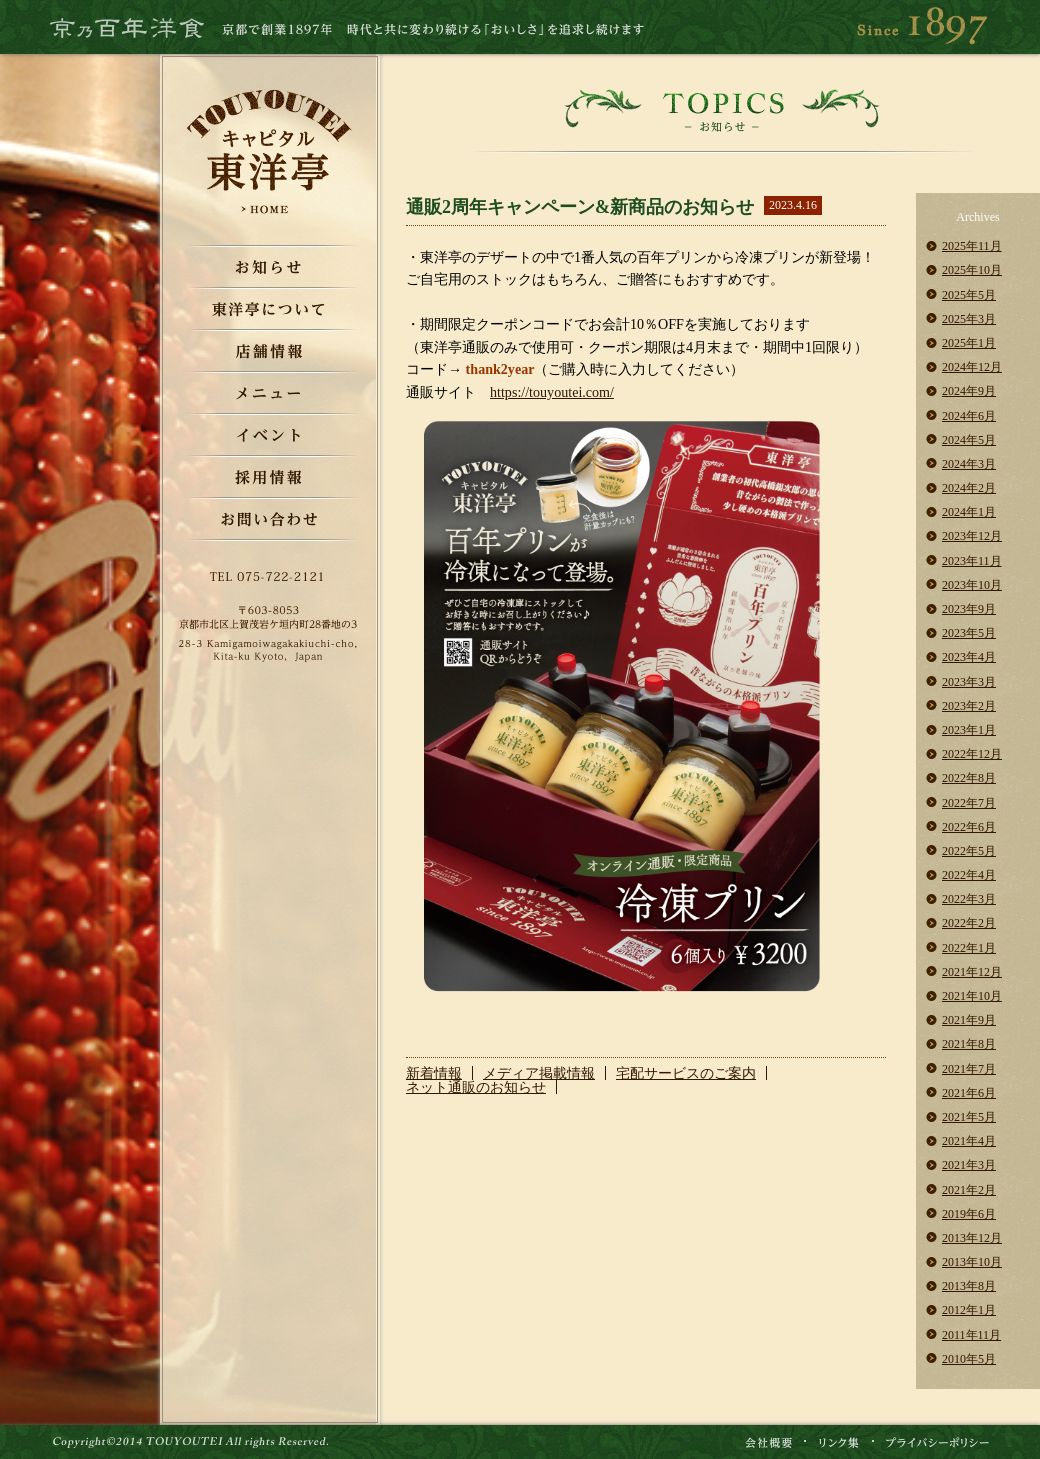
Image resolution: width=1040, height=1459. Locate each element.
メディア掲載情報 (539, 1073)
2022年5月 (969, 851)
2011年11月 (971, 1335)
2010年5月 (969, 1359)
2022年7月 (969, 803)
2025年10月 (972, 270)
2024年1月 (969, 512)
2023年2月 (969, 706)
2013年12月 (972, 1238)
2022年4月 (969, 875)
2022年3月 (969, 899)
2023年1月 (969, 730)
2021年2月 (969, 1190)
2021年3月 (969, 1165)
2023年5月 (969, 633)
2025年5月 (969, 295)
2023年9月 (969, 609)
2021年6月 (969, 1093)
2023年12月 (972, 536)
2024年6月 (969, 416)
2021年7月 (969, 1069)
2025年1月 (969, 343)
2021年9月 (969, 1020)
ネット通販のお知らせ (476, 1087)
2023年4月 (969, 657)
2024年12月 (972, 367)
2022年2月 (969, 923)
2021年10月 (972, 996)
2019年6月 (969, 1214)
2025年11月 (972, 246)
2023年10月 (972, 585)
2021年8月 (969, 1044)
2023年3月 (969, 682)
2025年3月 (969, 319)
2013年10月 (972, 1262)
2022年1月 (969, 948)
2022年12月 (972, 754)
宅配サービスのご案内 (686, 1073)
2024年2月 (969, 488)
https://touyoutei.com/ (552, 392)
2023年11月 (972, 561)
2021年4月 (969, 1141)
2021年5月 (969, 1117)
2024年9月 (969, 391)
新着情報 (434, 1073)
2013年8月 (969, 1286)
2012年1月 (969, 1310)
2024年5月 (969, 440)
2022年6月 (969, 827)
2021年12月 (972, 972)
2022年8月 (969, 778)
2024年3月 (969, 464)
